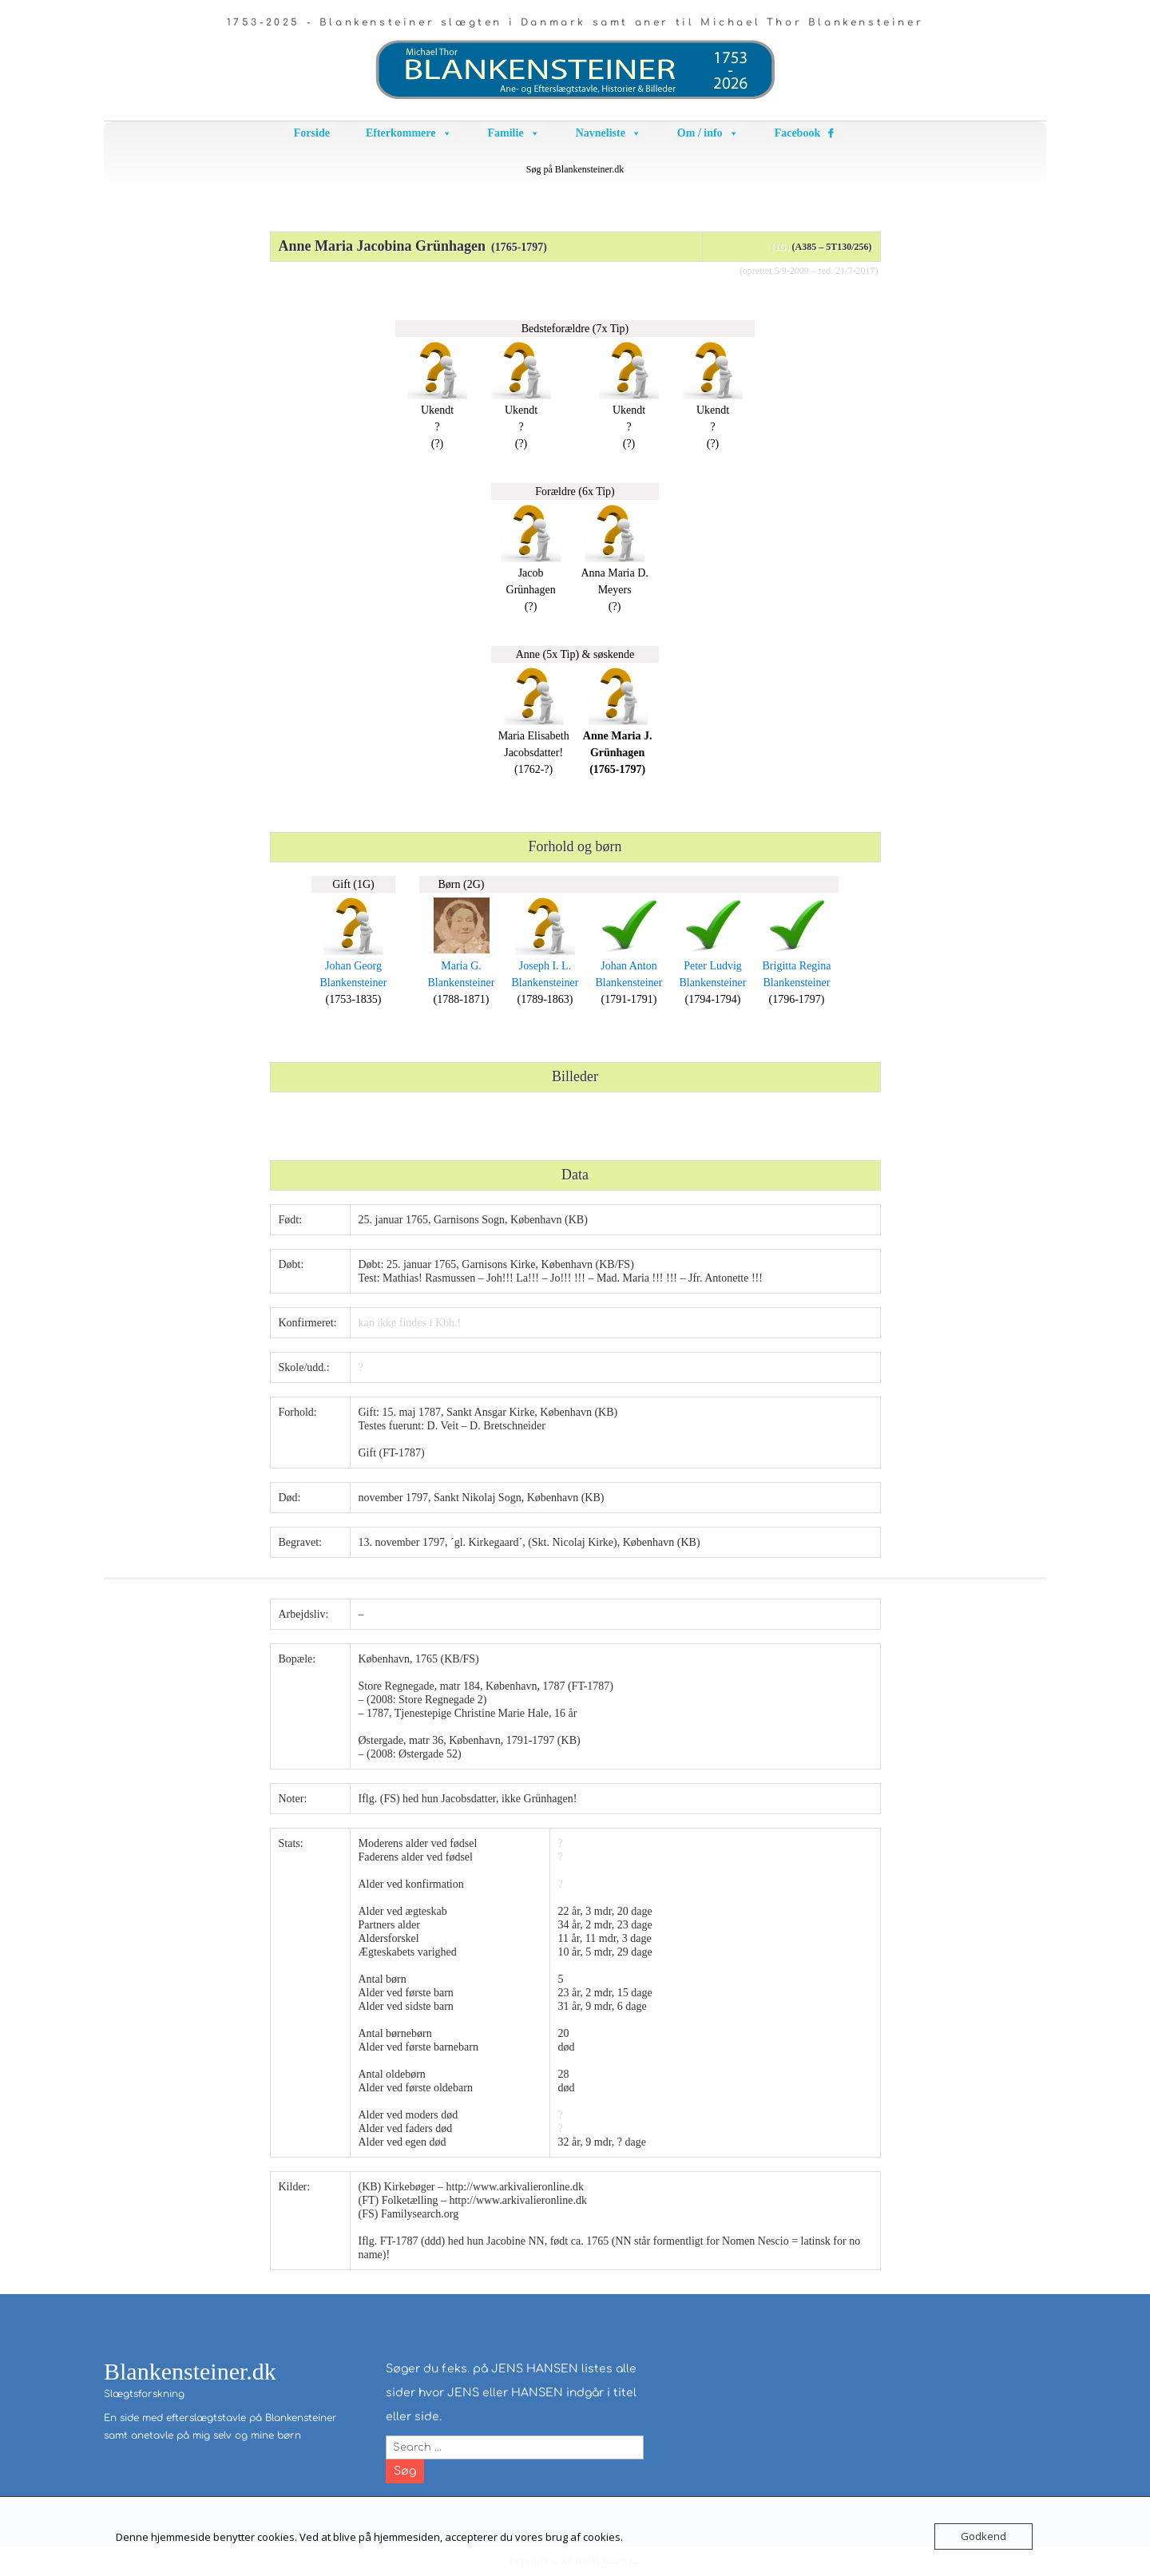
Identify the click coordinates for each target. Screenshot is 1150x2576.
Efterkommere (409, 133)
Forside (312, 133)
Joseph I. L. (545, 966)
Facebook (798, 133)
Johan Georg (353, 966)
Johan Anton (628, 966)
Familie (514, 133)
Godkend (983, 2536)
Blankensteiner (353, 983)
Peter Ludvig (713, 966)
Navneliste (608, 133)
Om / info (708, 133)
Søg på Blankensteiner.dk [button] (575, 169)
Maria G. (461, 966)
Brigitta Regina (797, 966)
